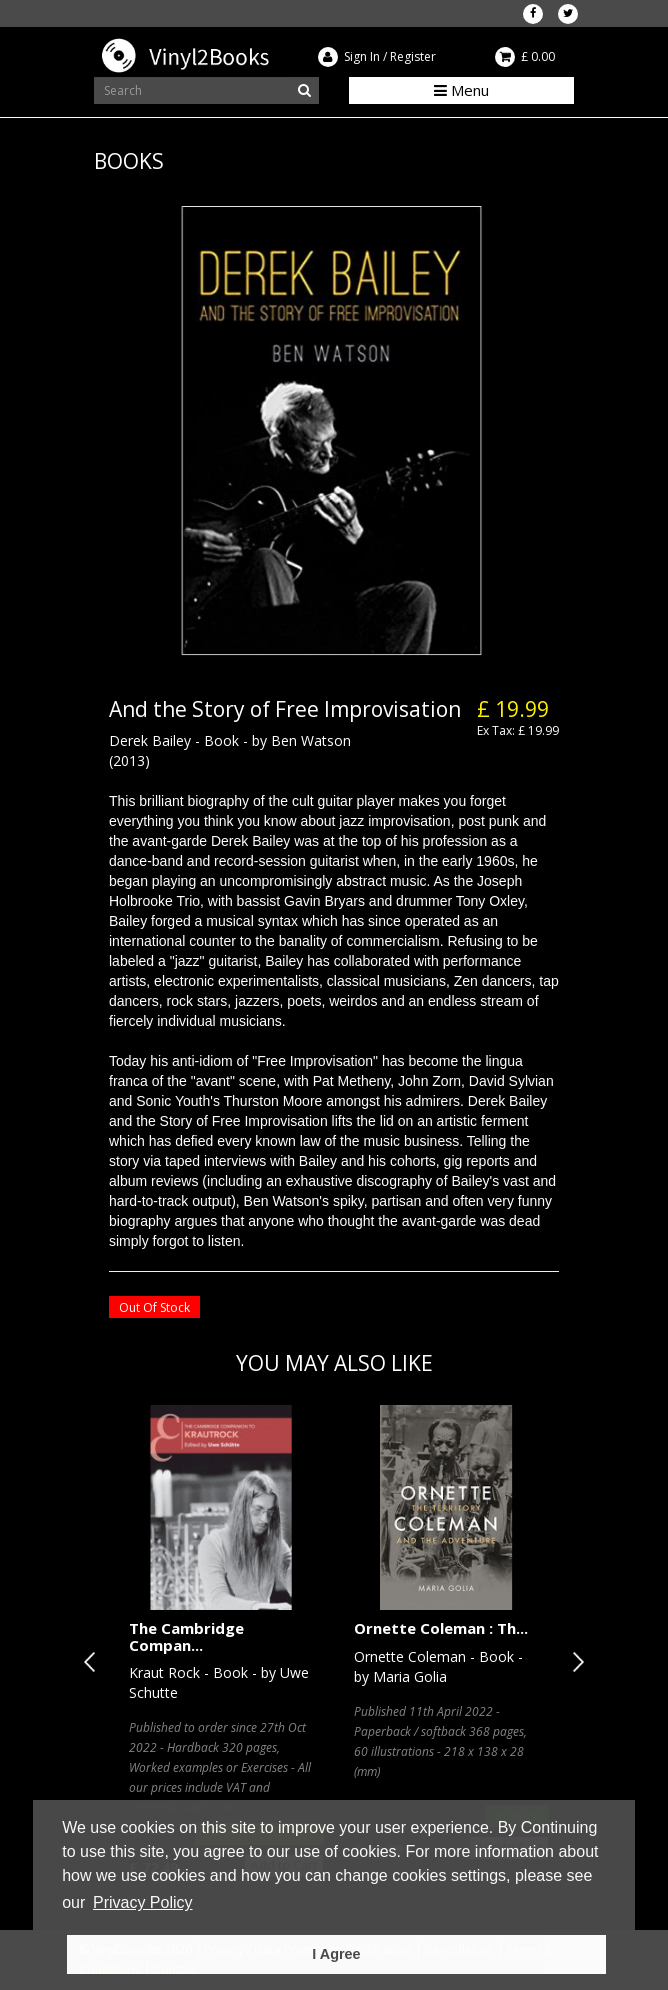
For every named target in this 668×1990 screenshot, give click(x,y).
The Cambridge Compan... (186, 1636)
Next (574, 1662)
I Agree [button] (336, 1954)
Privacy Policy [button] (143, 1902)
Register (413, 56)
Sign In (362, 56)
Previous (94, 1662)
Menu (461, 90)
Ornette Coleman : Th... (441, 1628)
